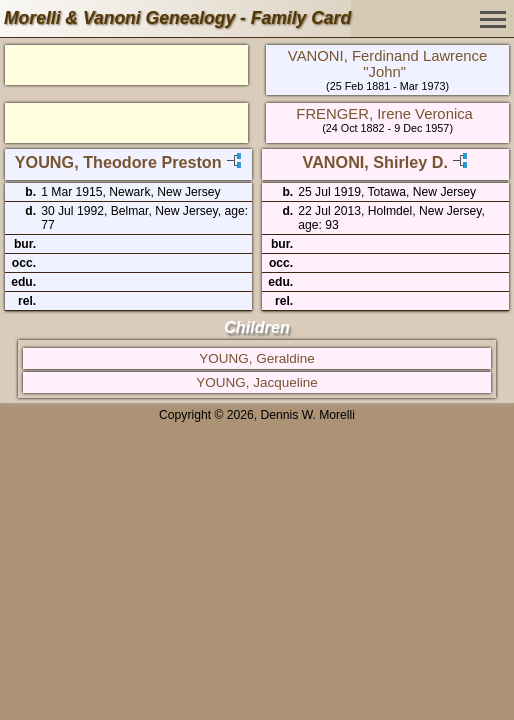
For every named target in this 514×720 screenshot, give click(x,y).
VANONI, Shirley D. (375, 162)
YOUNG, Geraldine (257, 358)
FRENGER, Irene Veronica (384, 114)
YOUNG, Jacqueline (257, 382)
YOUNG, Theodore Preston (118, 162)
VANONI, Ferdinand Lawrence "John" (387, 64)
